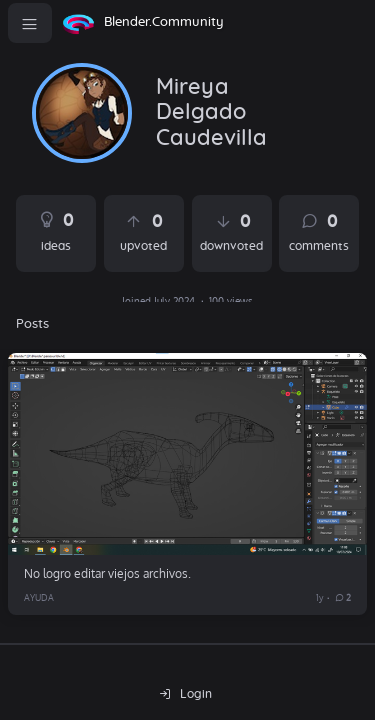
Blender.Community (164, 22)
